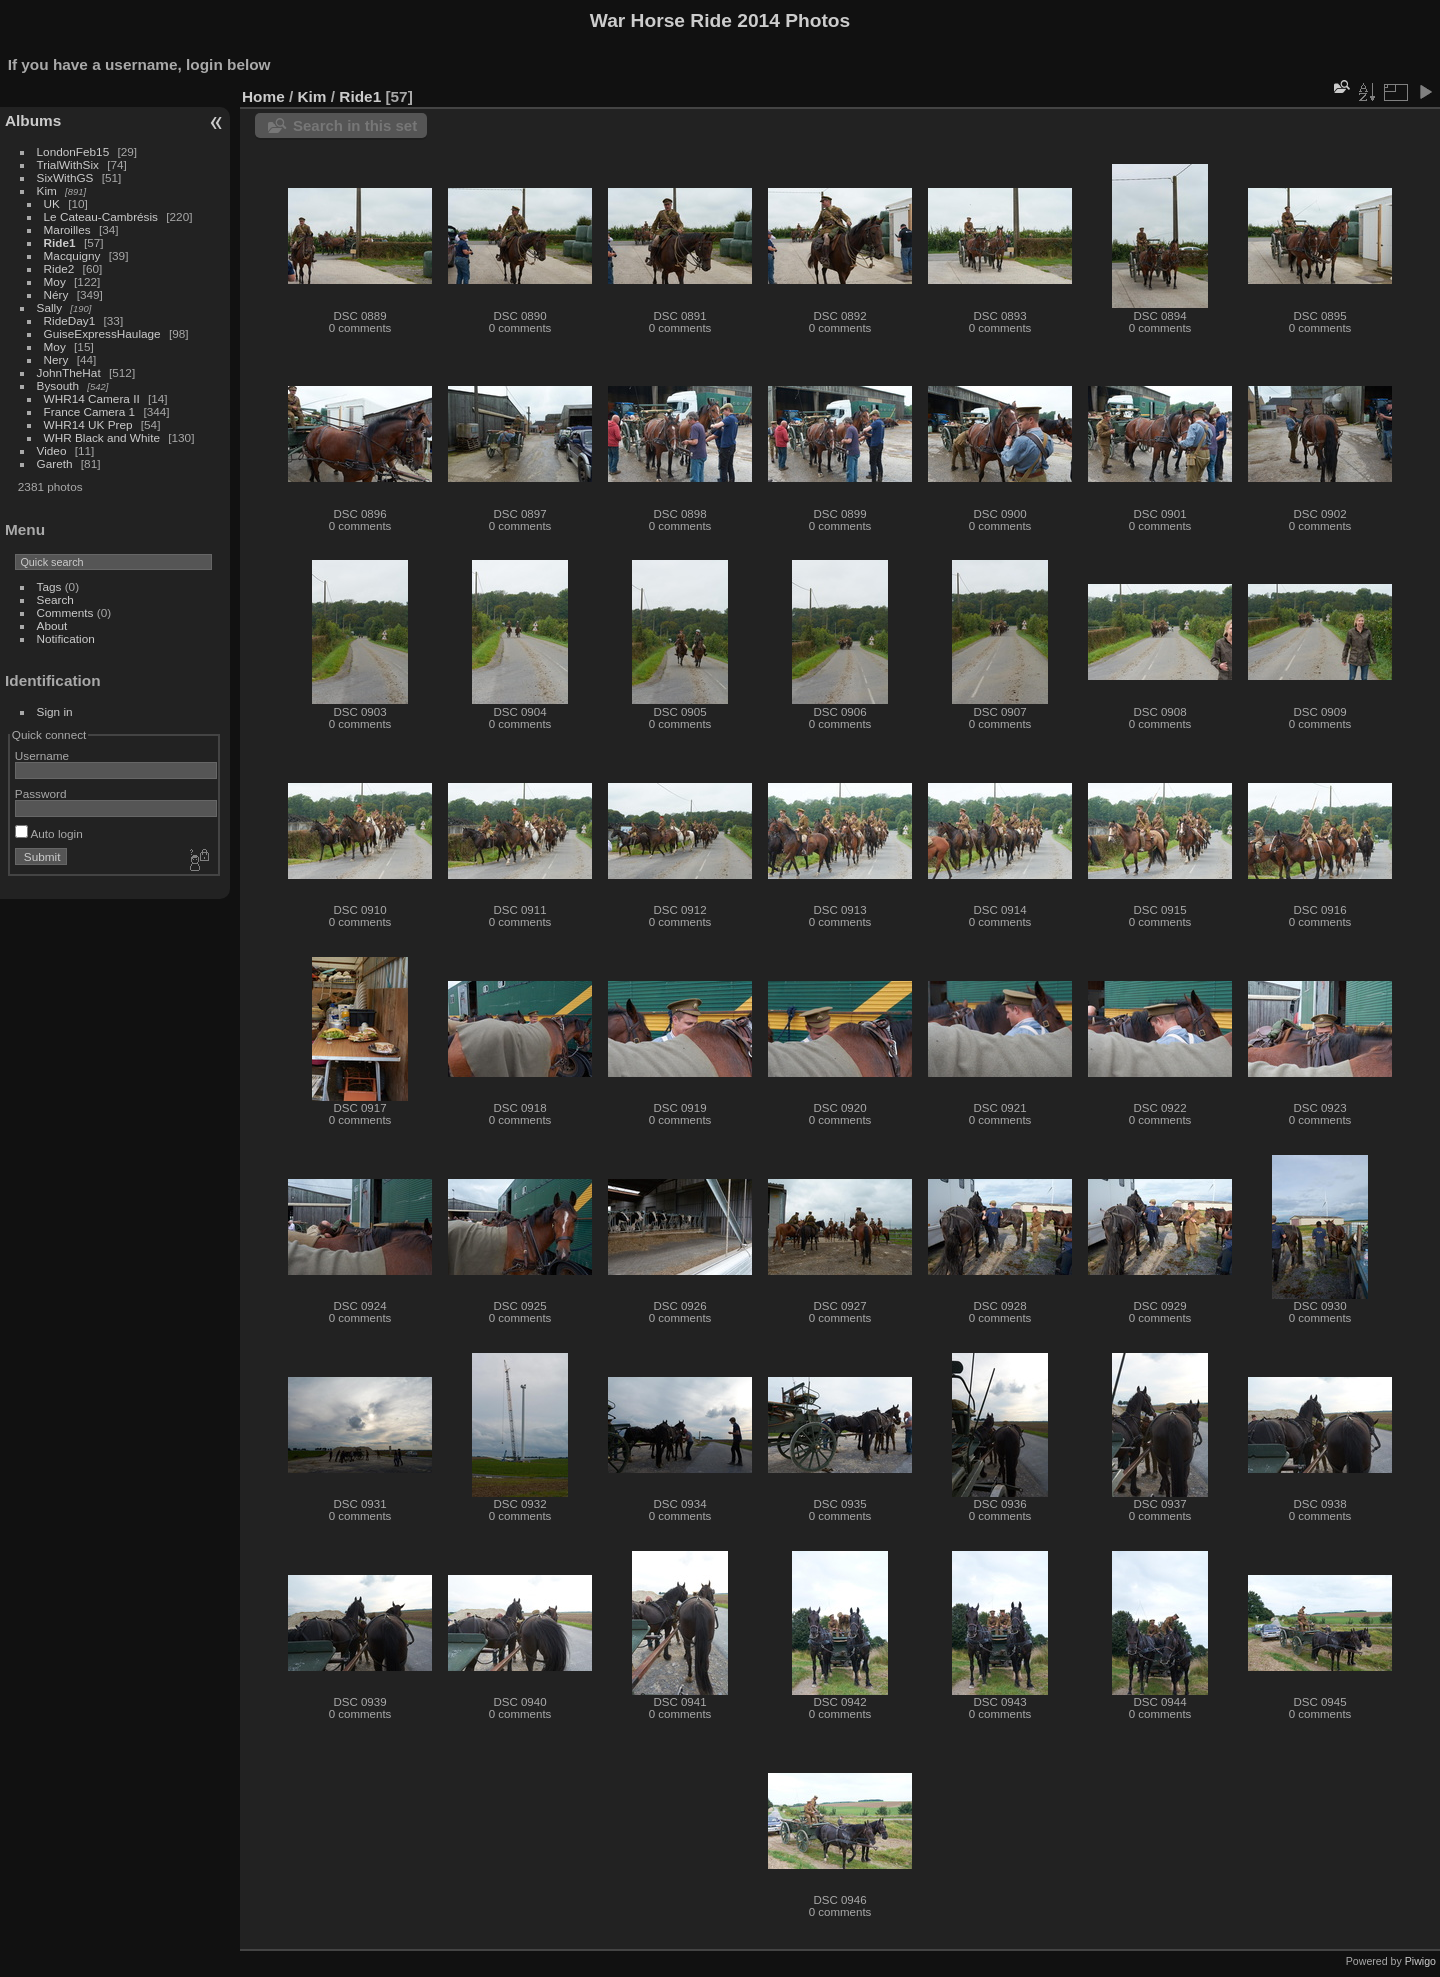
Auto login (49, 833)
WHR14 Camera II (92, 398)
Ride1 (60, 242)
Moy (55, 281)
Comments (65, 612)
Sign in (55, 711)
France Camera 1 (90, 411)
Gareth (55, 463)
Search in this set (355, 125)
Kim (47, 190)
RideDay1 (70, 320)
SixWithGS (65, 177)
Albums (33, 120)
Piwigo (1420, 1961)
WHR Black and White (102, 437)
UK (52, 203)
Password (41, 793)
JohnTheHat (69, 372)
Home (263, 96)
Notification (66, 638)
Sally (50, 307)
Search (55, 599)
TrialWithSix (68, 164)
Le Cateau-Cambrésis (101, 216)
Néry (56, 294)
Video (52, 450)
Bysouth (58, 385)
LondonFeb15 (73, 151)
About (52, 625)
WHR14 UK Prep (88, 424)
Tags (49, 586)
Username (42, 755)
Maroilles (67, 229)
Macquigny (72, 255)
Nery (56, 359)
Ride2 (59, 268)
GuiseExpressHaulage (102, 333)
